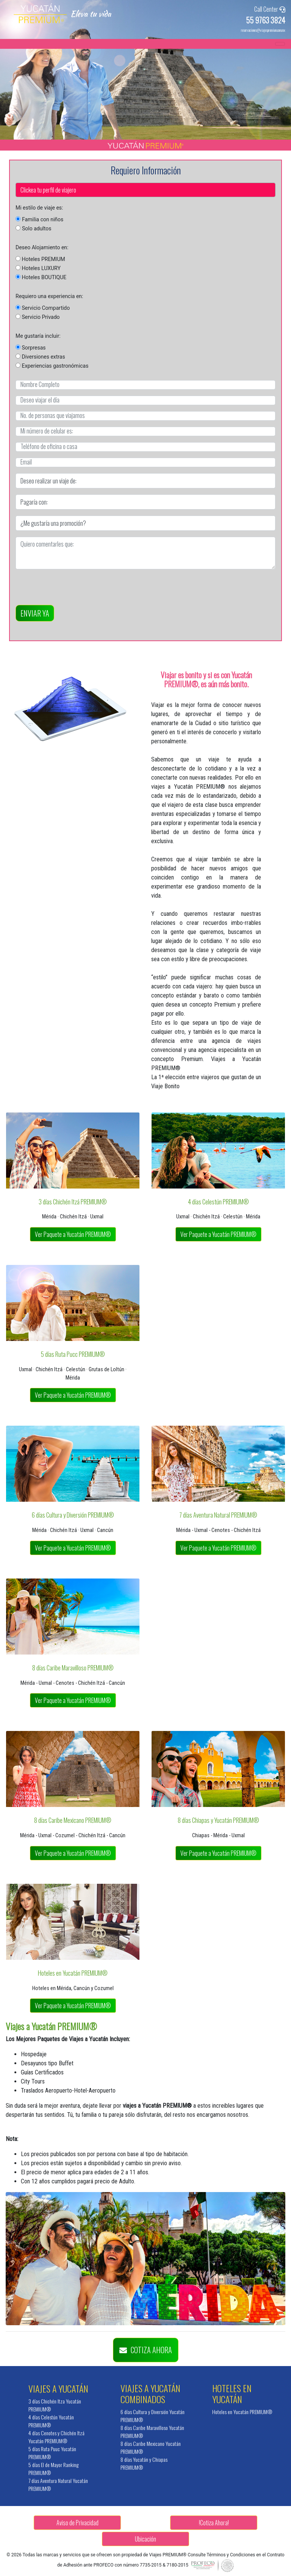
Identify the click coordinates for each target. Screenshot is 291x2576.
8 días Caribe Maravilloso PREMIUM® (73, 1667)
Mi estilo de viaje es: (39, 208)
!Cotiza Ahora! (214, 2522)
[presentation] (73, 590)
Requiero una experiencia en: (49, 296)
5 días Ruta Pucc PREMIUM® (73, 1354)
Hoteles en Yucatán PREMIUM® (73, 1973)
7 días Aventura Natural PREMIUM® (218, 1514)
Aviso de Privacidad (77, 2522)
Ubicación (145, 2538)
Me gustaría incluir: (38, 336)
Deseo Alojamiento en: (42, 247)
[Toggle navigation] (280, 44)
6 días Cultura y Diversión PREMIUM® (73, 1514)
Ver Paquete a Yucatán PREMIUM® (73, 1234)
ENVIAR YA (34, 613)
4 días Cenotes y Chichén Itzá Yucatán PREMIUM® (56, 2437)
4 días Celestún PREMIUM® (218, 1201)
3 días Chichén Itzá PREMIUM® (73, 1201)
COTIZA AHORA (145, 2349)
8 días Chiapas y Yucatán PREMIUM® (218, 1820)
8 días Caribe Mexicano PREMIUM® (72, 1820)
